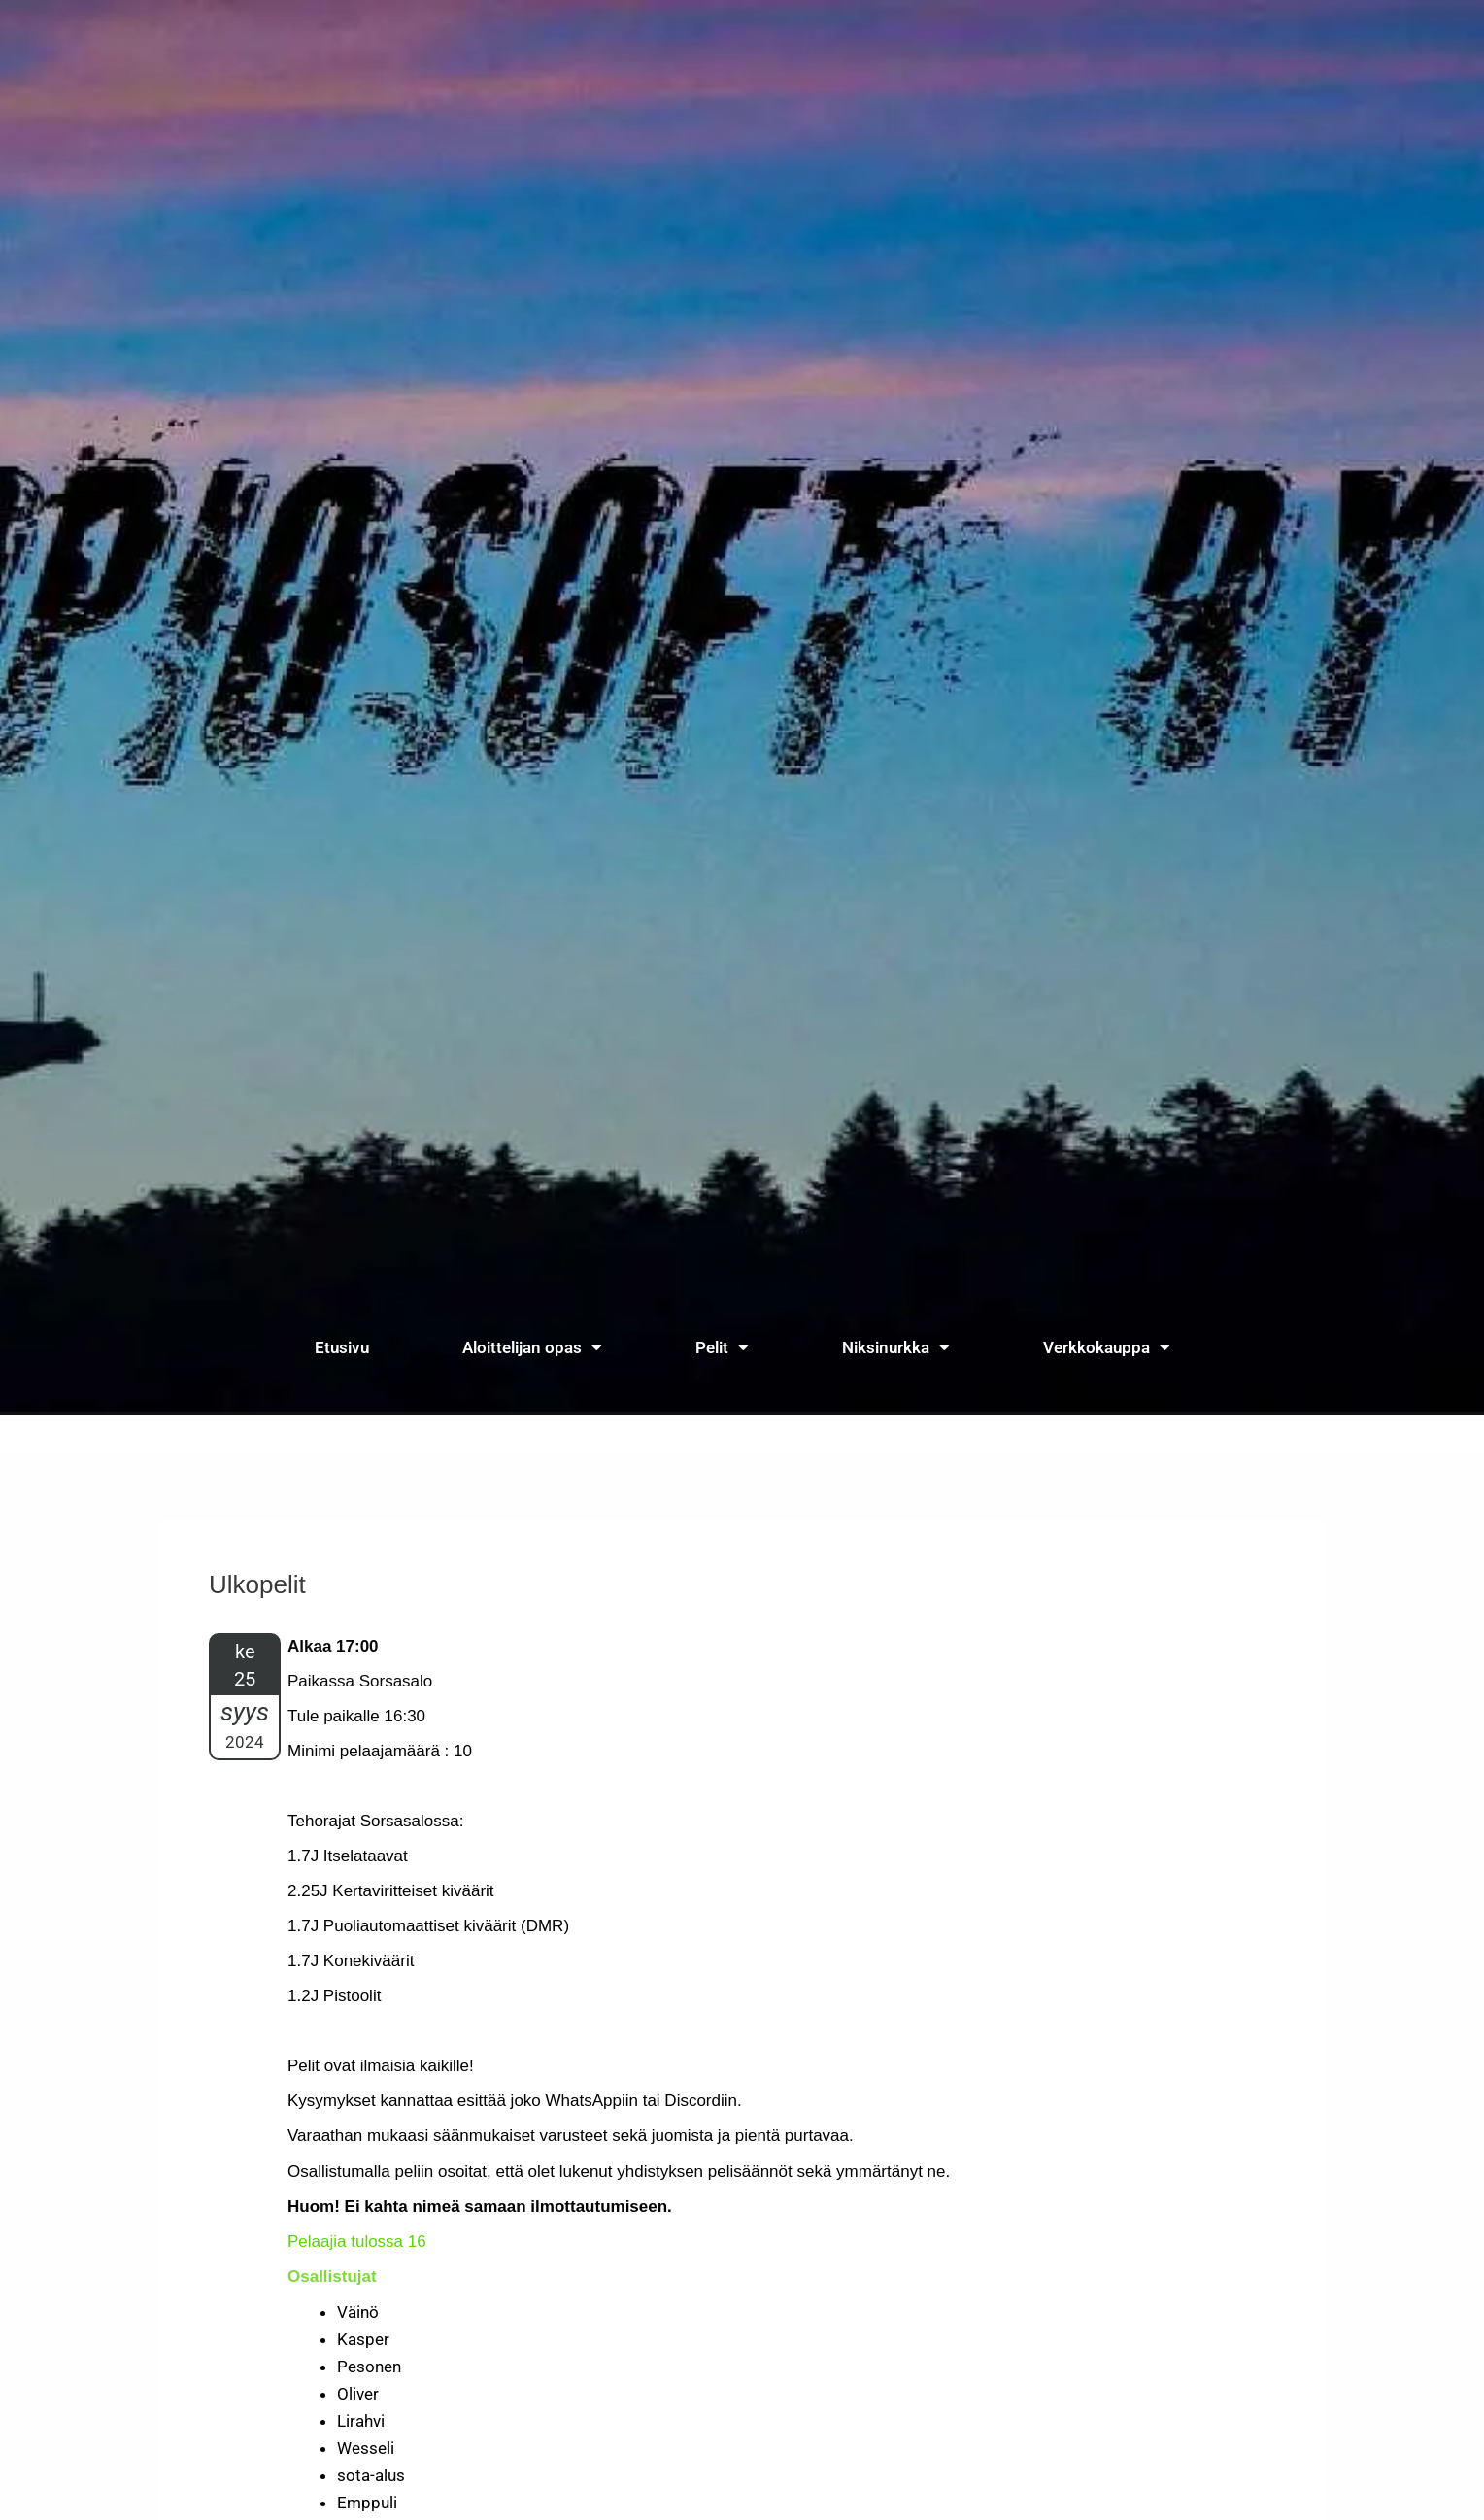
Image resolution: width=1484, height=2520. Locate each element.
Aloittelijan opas (532, 1347)
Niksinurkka (896, 1347)
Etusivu (342, 1347)
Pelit (722, 1347)
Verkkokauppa (1106, 1347)
